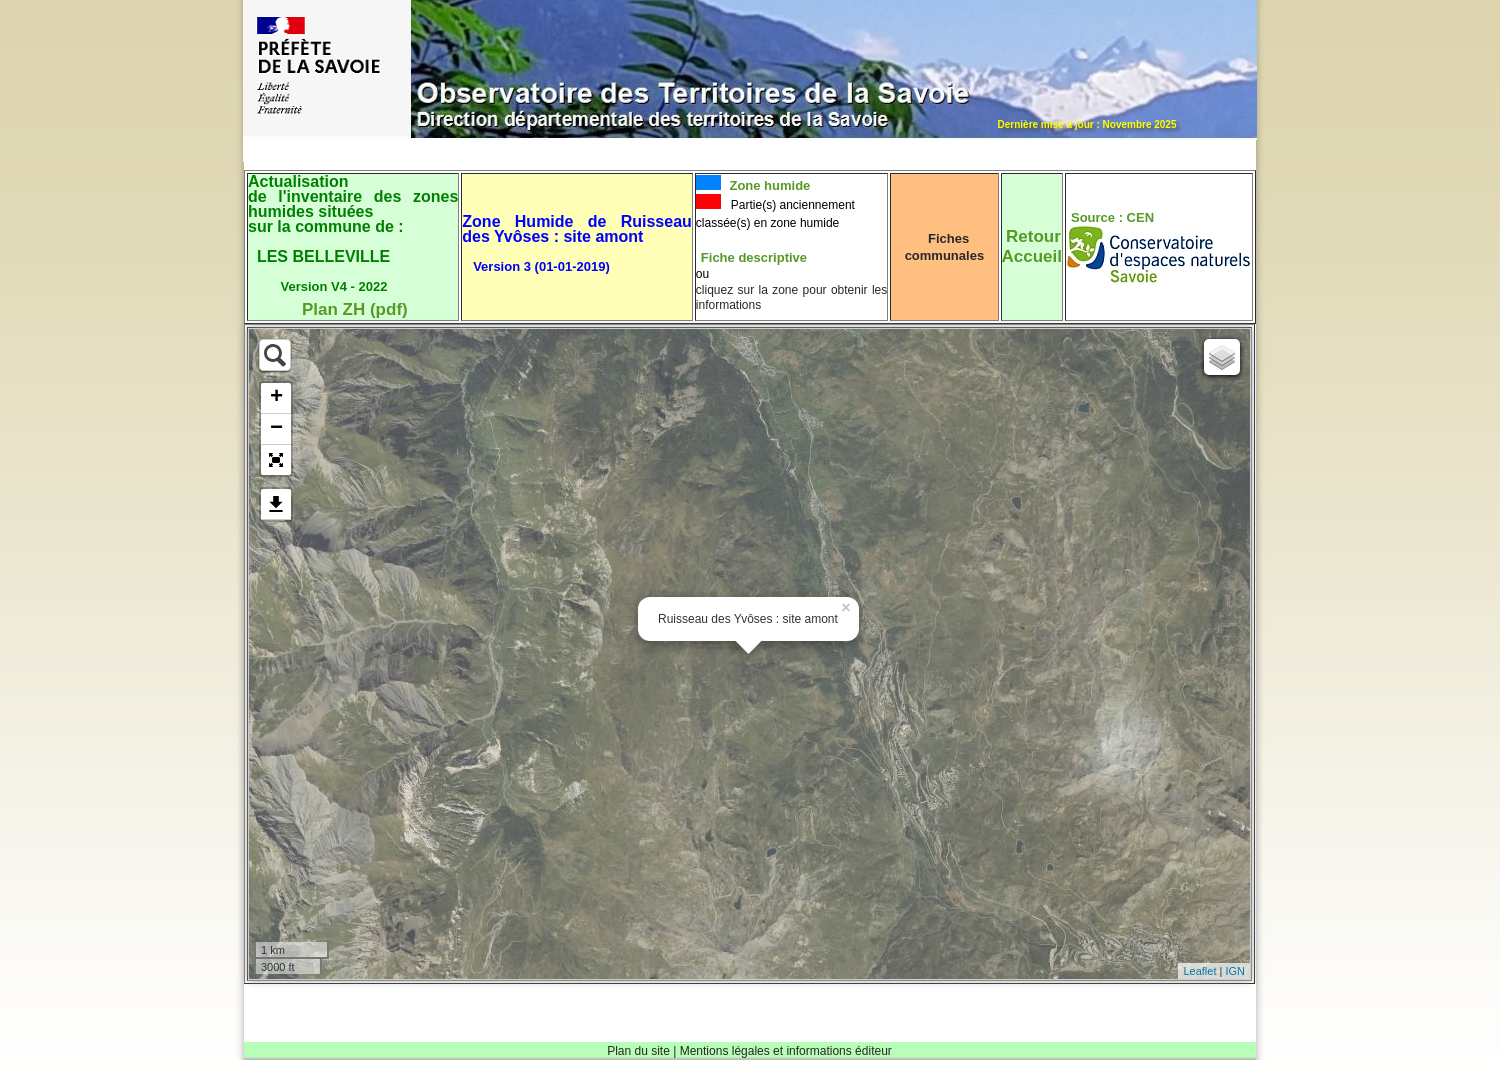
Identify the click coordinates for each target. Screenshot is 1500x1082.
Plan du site (638, 1051)
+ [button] (276, 398)
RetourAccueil (1032, 246)
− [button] (276, 429)
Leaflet (1199, 971)
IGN (1235, 971)
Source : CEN (1112, 217)
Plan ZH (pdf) (355, 309)
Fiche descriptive (754, 257)
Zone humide (768, 185)
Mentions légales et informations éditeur (786, 1051)
